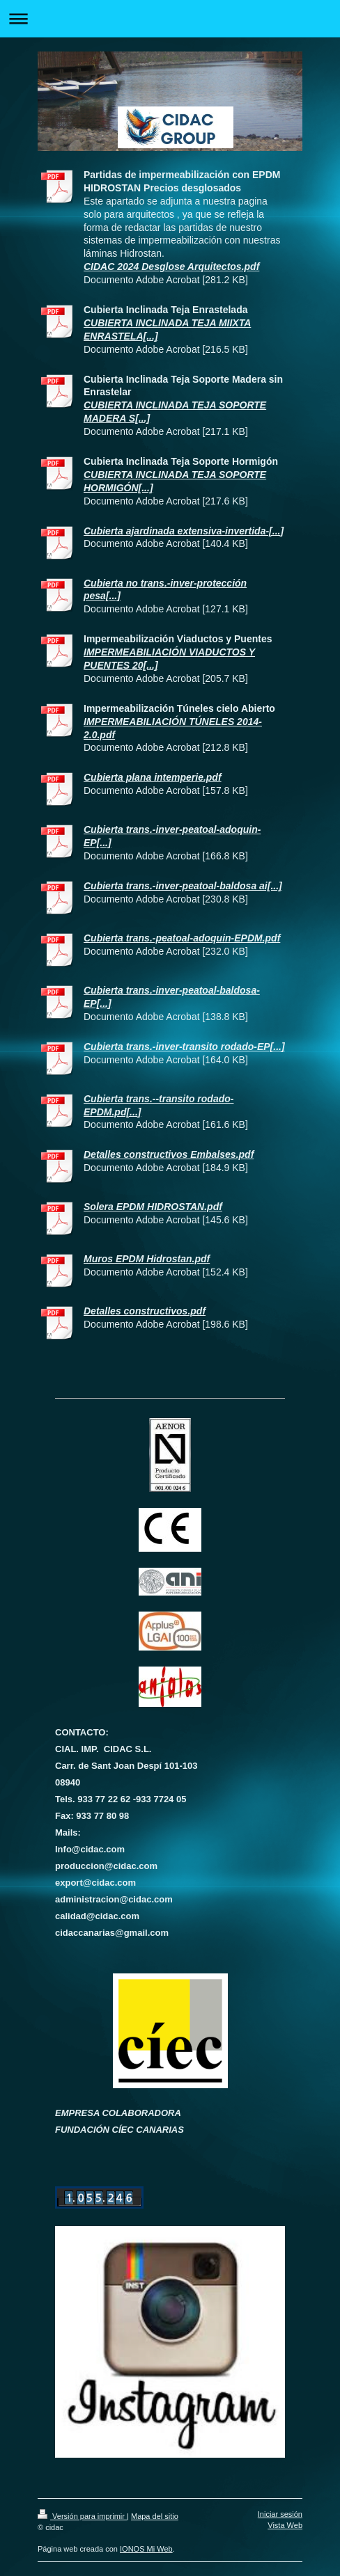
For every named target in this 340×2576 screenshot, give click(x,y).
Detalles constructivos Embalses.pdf (169, 1154)
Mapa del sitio (154, 2516)
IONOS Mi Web (146, 2549)
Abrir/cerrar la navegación (170, 18)
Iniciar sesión (280, 2514)
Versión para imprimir (82, 2516)
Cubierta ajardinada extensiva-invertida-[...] (184, 530)
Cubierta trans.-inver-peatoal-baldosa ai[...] (183, 885)
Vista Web (285, 2525)
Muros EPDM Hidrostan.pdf (147, 1258)
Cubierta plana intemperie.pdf (153, 777)
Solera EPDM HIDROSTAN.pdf (153, 1206)
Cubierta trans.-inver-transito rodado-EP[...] (184, 1046)
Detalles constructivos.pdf (145, 1311)
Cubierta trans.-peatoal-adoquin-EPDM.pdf (182, 938)
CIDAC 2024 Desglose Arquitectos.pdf (171, 266)
